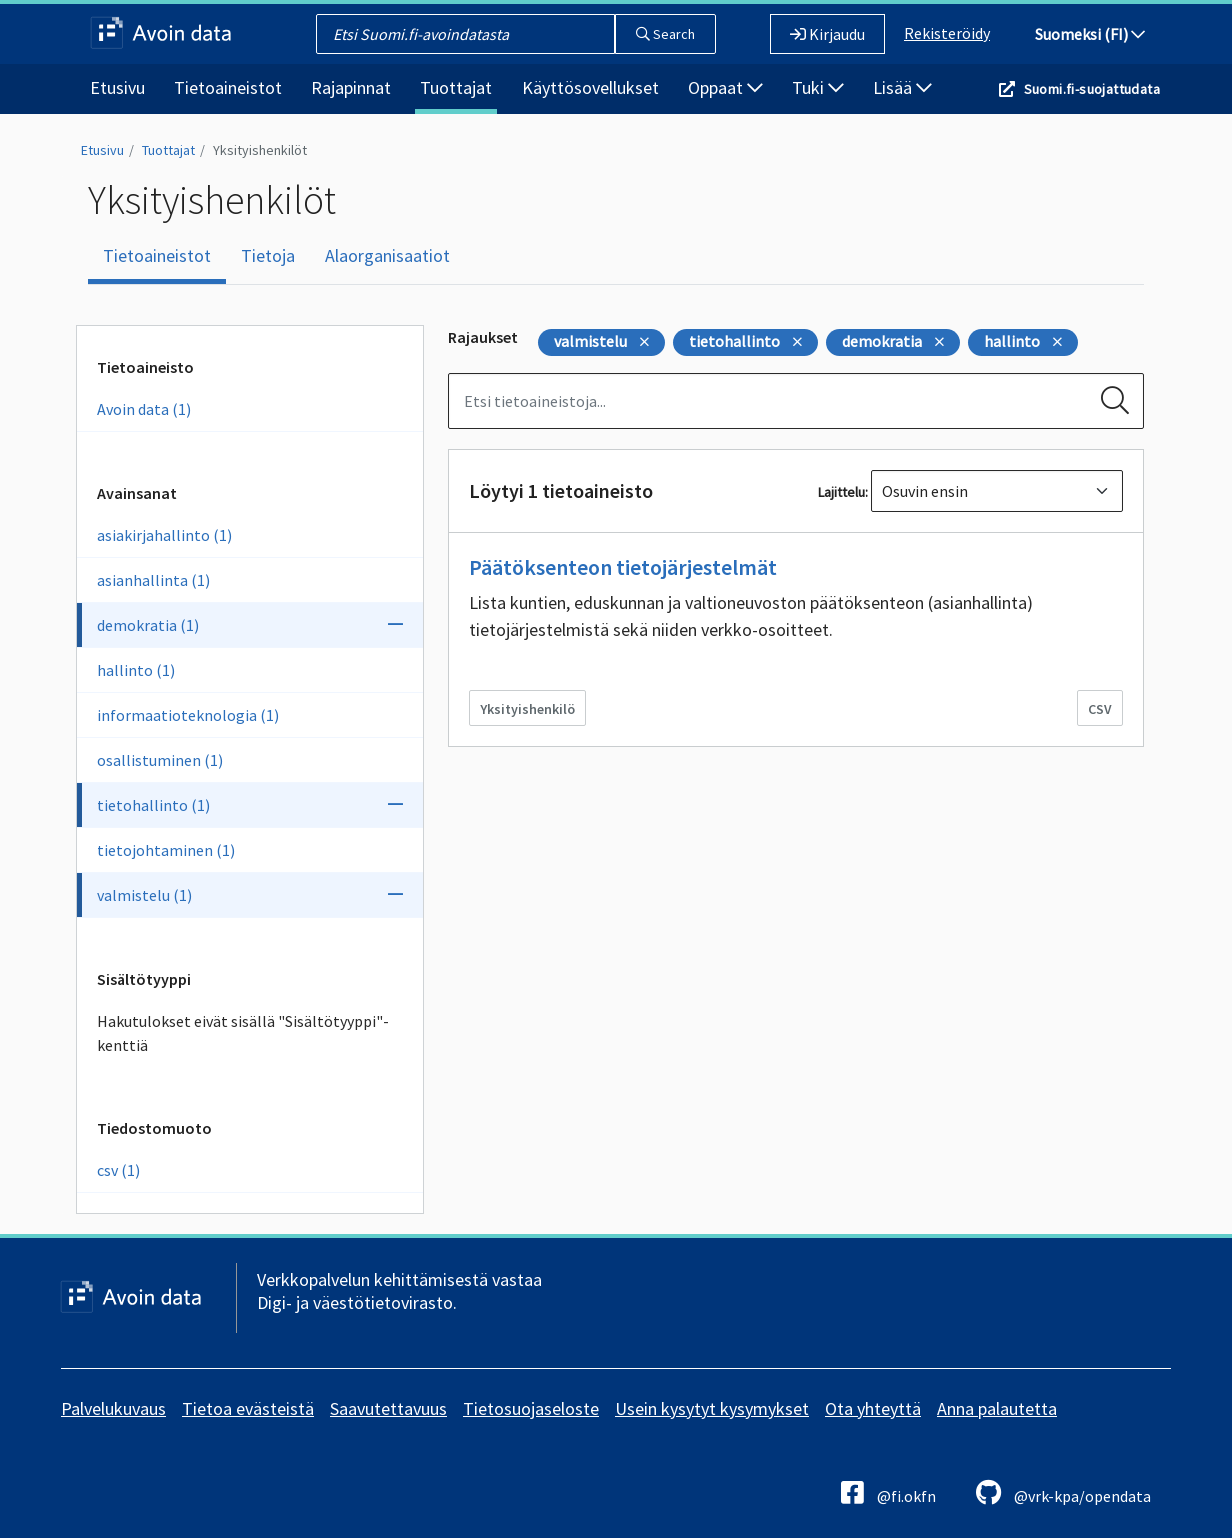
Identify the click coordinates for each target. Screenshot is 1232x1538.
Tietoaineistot (228, 87)
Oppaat (725, 87)
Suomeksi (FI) (1090, 34)
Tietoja (268, 255)
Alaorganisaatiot (387, 255)
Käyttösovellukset (590, 87)
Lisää (902, 87)
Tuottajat (456, 87)
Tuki (818, 87)
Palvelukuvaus (113, 1408)
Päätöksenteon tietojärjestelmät (623, 567)
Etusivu (117, 87)
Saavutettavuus (388, 1408)
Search (665, 34)
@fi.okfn (888, 1492)
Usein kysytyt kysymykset (712, 1408)
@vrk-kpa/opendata (1063, 1492)
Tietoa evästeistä (248, 1408)
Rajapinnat (351, 87)
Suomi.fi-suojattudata (1092, 89)
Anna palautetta (997, 1408)
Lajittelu (841, 492)
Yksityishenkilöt (260, 150)
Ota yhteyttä (873, 1408)
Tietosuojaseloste (531, 1408)
